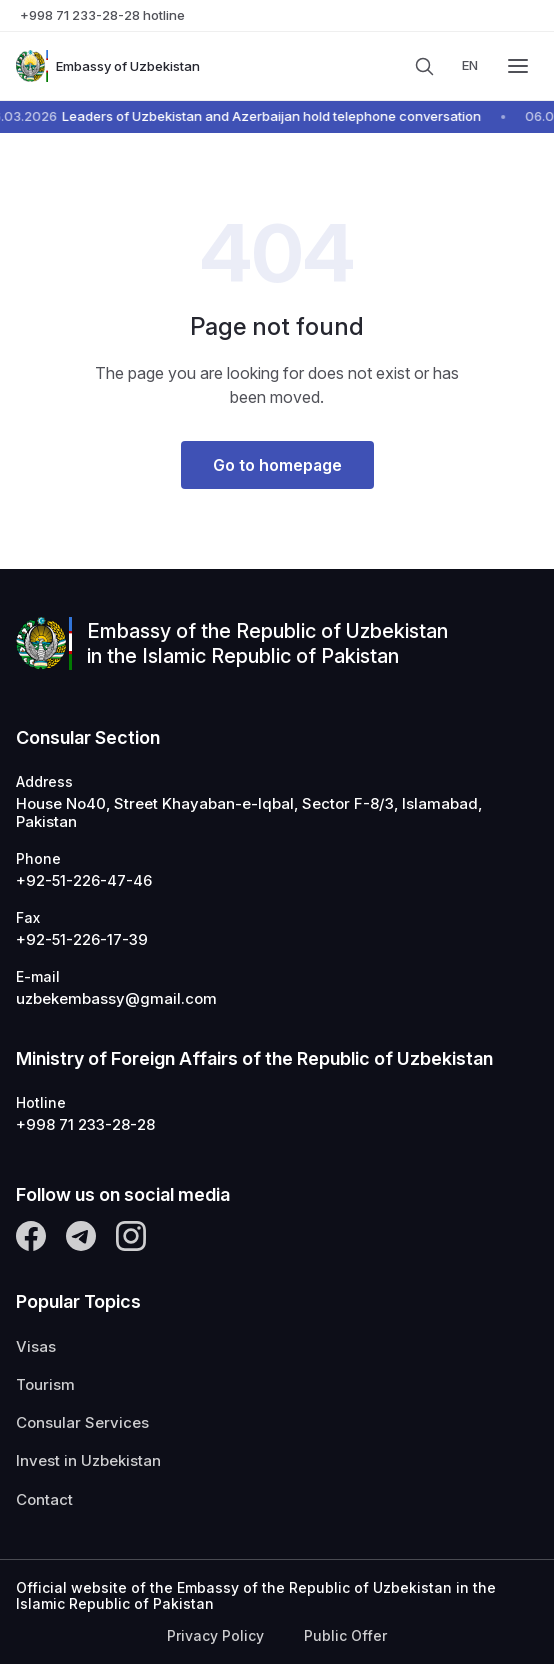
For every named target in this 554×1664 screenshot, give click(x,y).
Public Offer (345, 1636)
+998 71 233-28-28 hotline (102, 15)
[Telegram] (81, 1236)
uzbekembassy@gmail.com (116, 999)
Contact (44, 1500)
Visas (36, 1347)
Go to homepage (277, 465)
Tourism (45, 1385)
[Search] (424, 66)
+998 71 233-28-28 (85, 1125)
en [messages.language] (470, 65)
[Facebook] (31, 1236)
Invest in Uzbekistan (88, 1461)
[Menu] (518, 66)
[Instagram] (131, 1236)
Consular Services (82, 1423)
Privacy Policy (215, 1636)
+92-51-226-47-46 (84, 881)
